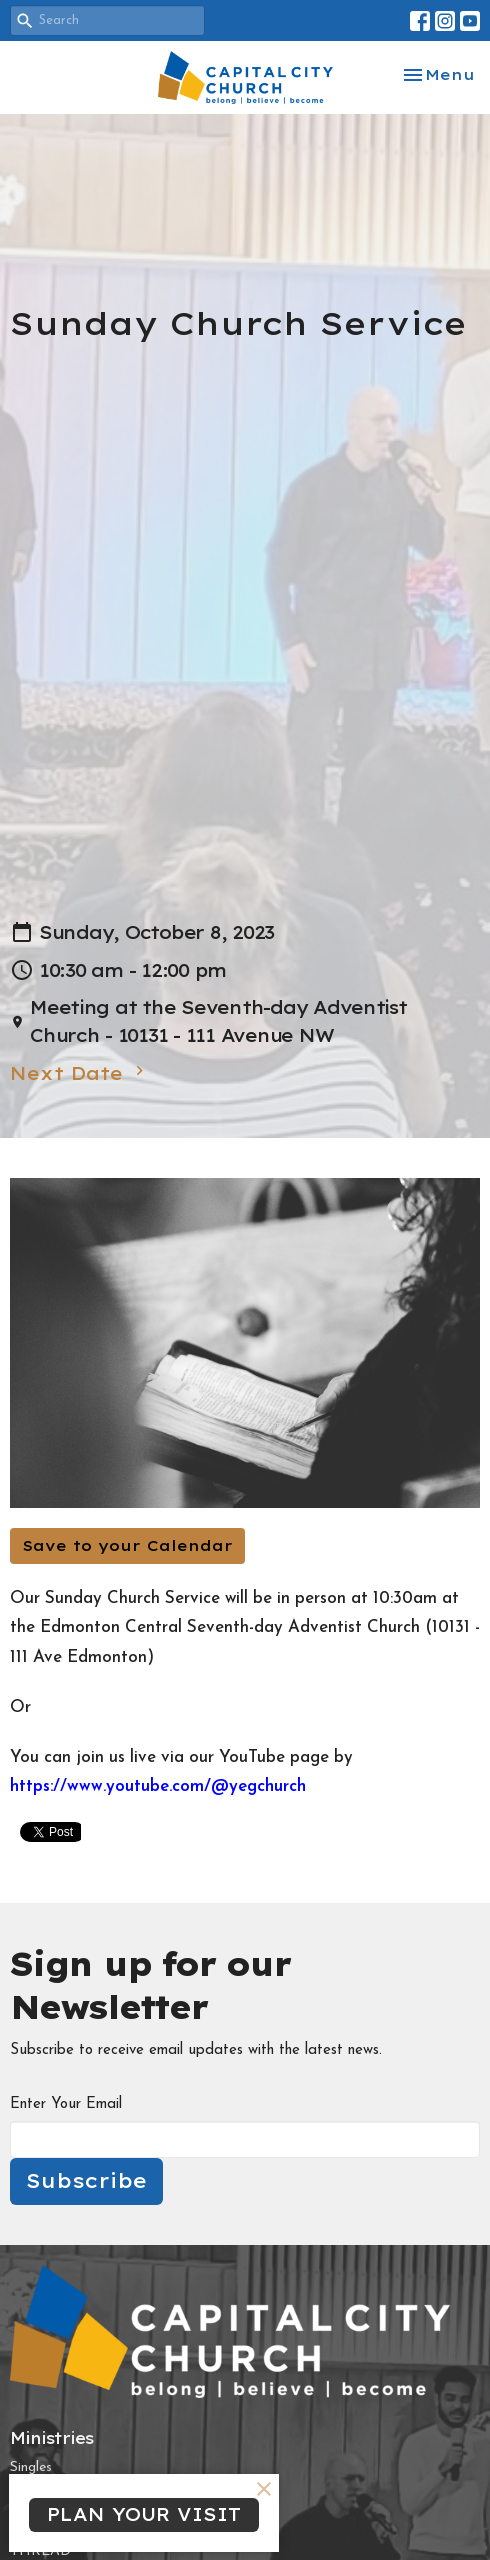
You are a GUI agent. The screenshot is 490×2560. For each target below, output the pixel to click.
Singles (31, 2467)
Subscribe (86, 2180)
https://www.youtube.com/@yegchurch (158, 1786)
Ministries (52, 2438)
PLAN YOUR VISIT (144, 2514)
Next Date (79, 1073)
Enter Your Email (66, 2104)
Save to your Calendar (127, 1545)
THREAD (40, 2551)
